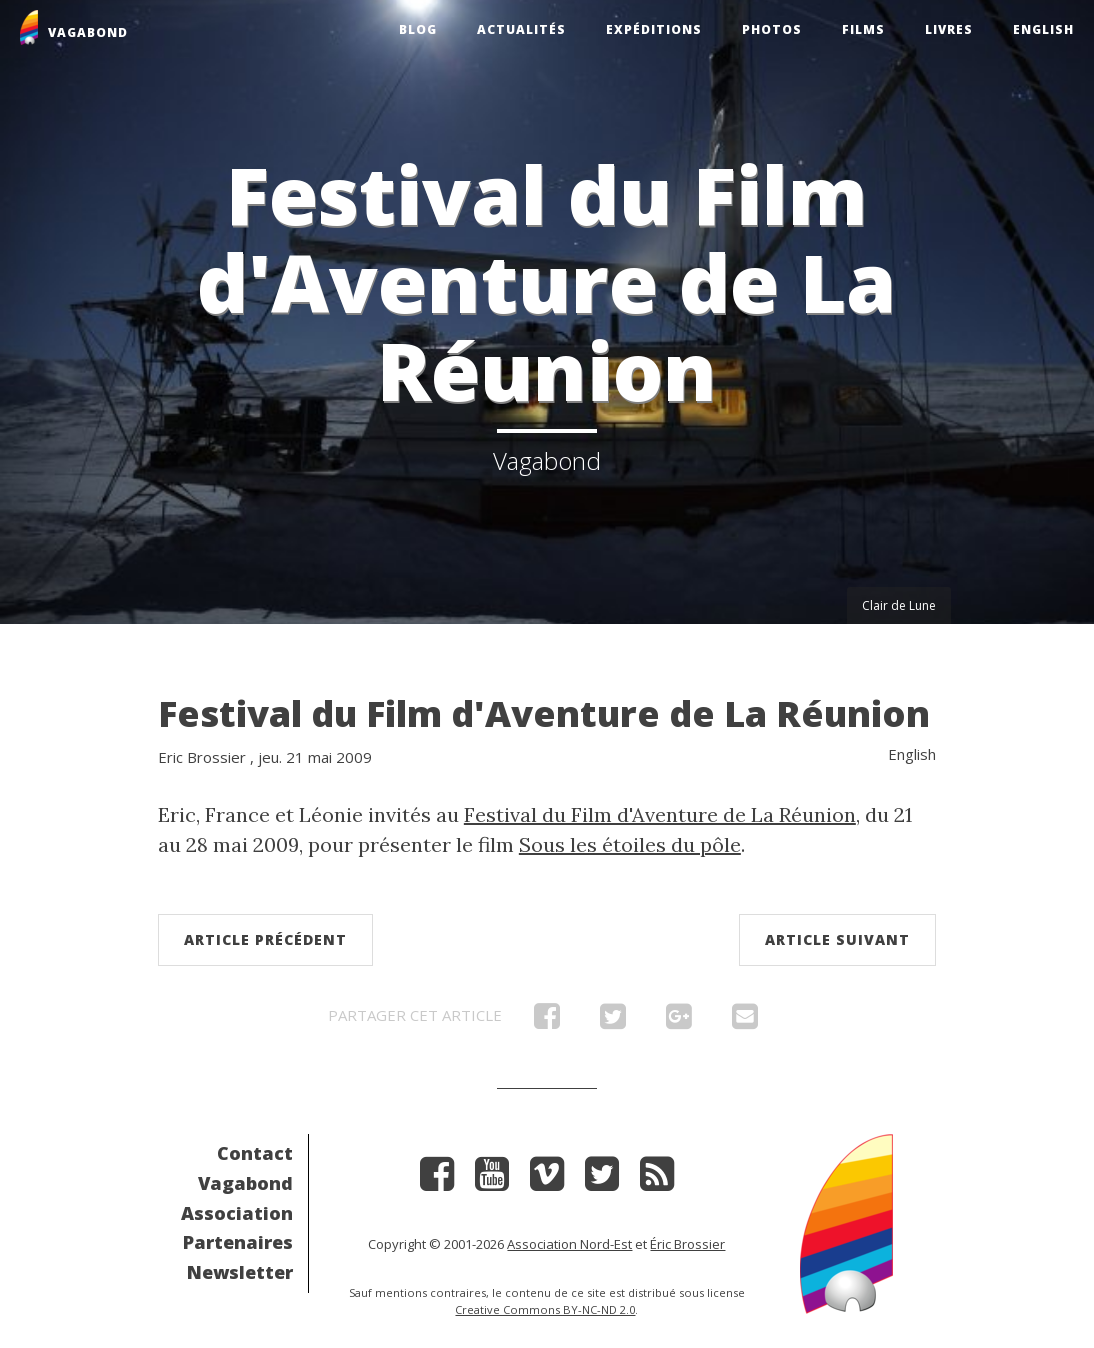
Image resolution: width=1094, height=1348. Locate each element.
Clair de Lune (899, 605)
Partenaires (238, 1242)
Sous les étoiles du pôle (630, 844)
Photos (772, 29)
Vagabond (245, 1183)
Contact (255, 1153)
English (1043, 29)
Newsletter (240, 1272)
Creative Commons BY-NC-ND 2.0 (545, 1309)
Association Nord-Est (569, 1244)
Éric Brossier (687, 1244)
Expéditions (654, 29)
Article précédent (265, 939)
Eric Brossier (202, 757)
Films (863, 29)
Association (237, 1213)
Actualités (521, 29)
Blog (418, 29)
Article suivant (837, 939)
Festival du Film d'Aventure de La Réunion (544, 713)
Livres (949, 29)
